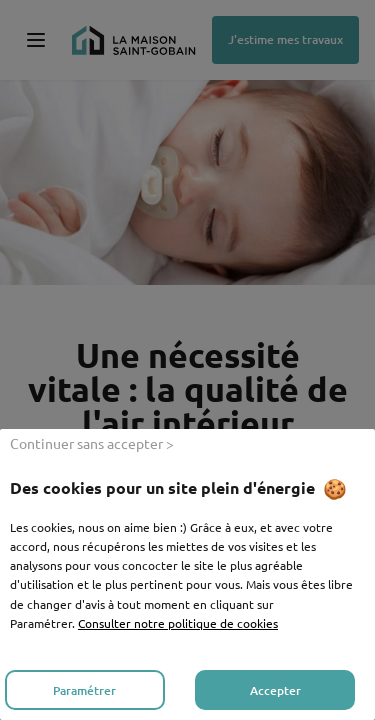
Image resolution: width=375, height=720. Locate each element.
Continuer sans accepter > (92, 443)
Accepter (275, 690)
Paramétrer (84, 690)
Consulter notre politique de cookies (178, 623)
